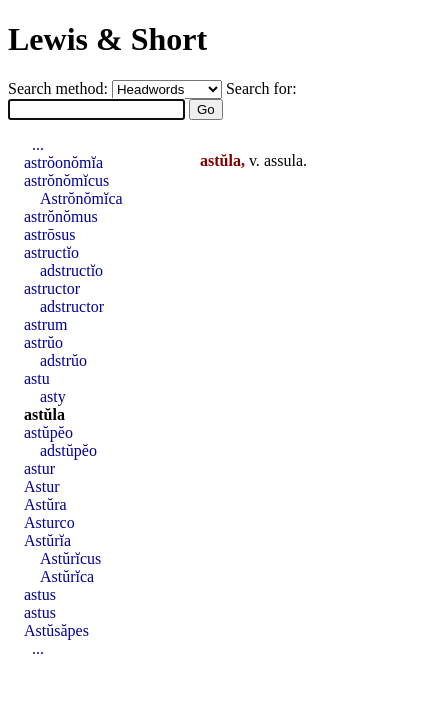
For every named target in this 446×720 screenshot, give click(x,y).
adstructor (72, 306)
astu (37, 378)
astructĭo (51, 252)
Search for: (261, 88)
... (38, 144)
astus (40, 594)
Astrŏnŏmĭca (81, 198)
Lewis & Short (107, 39)
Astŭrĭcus (70, 558)
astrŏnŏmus (61, 216)
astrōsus (50, 234)
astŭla (44, 414)
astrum (46, 324)
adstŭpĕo (68, 450)
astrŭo (43, 342)
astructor (52, 288)
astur (39, 468)
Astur (42, 486)
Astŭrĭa (47, 540)
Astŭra (45, 504)
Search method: (60, 88)
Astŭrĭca (67, 576)
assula (283, 160)
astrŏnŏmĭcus (66, 180)
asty (53, 396)
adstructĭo (71, 270)
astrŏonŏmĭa (63, 162)
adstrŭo (63, 360)
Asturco (49, 522)
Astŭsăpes (56, 630)
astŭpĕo (48, 432)
